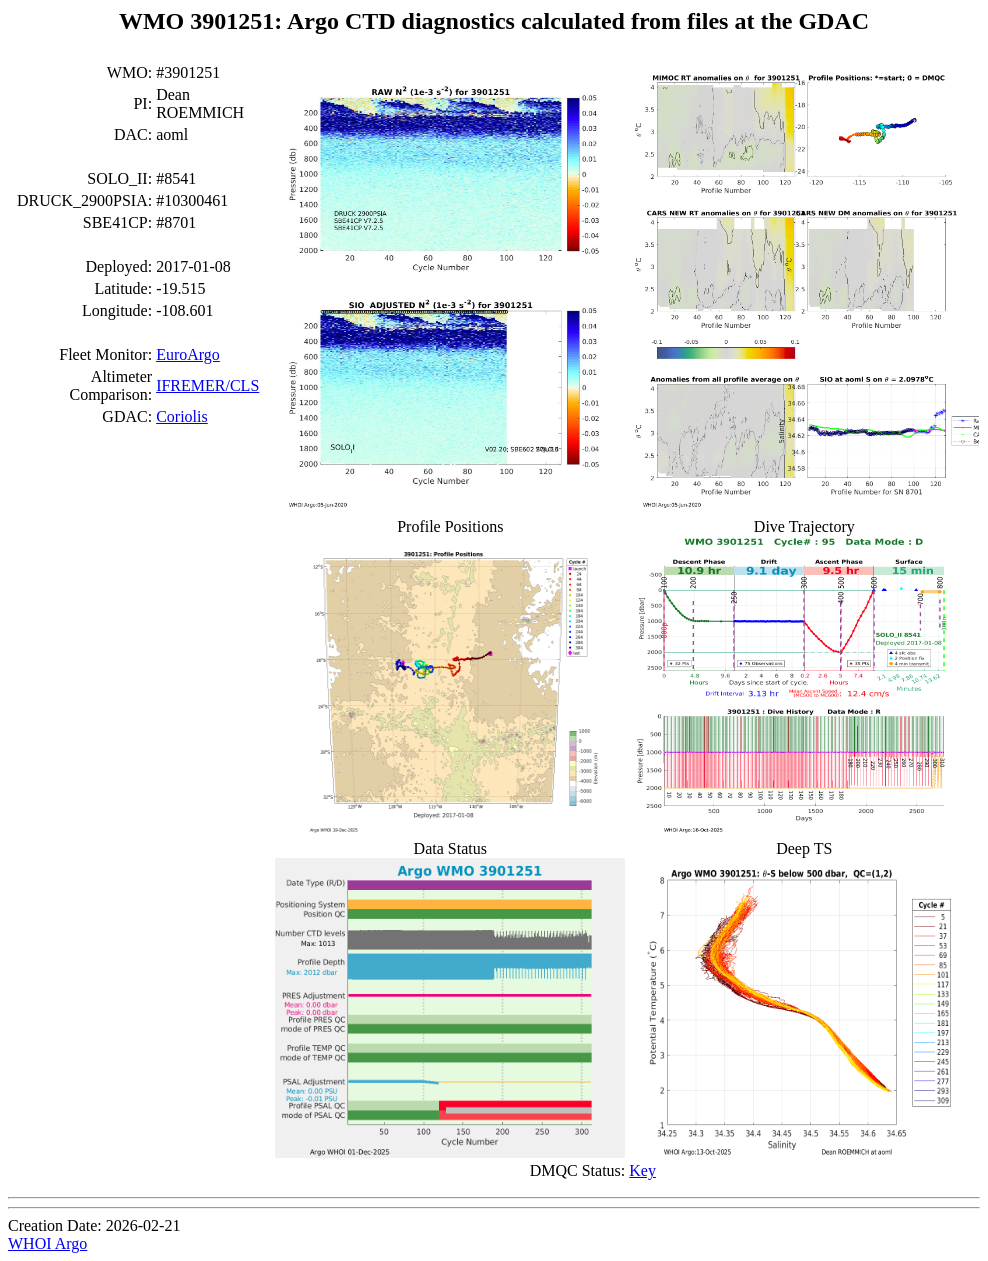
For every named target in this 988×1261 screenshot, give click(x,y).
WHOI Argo (47, 1243)
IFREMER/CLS (207, 385)
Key (642, 1170)
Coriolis (182, 416)
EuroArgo (188, 354)
